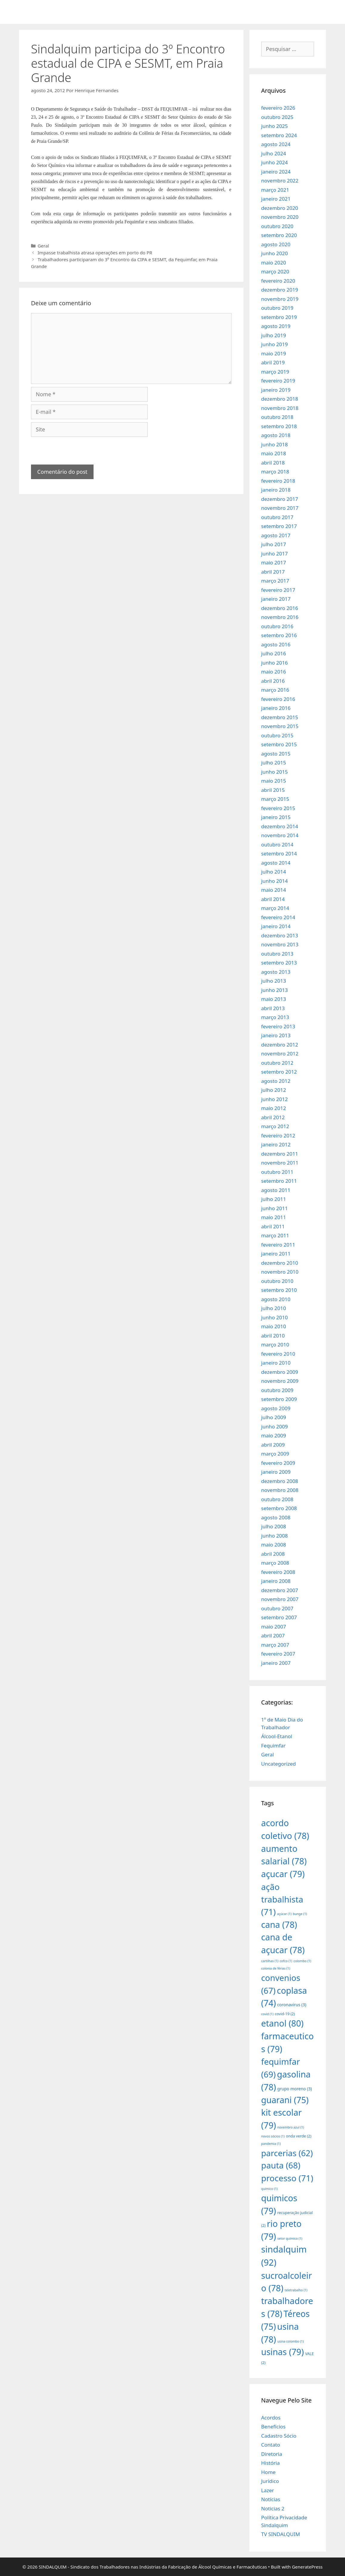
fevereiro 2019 (278, 380)
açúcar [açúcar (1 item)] (284, 1914)
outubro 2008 (277, 1499)
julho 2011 (273, 1199)
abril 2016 (273, 680)
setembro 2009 (279, 1399)
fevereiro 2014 (278, 917)
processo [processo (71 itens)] (287, 2178)
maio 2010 (273, 1326)
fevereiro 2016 (278, 699)
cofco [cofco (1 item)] (286, 1961)
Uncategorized (278, 1763)
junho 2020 (274, 253)
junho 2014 (274, 880)
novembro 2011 (280, 1162)
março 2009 (275, 1453)
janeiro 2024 (276, 171)
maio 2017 (273, 562)
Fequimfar (273, 1745)
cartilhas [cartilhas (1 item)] (270, 1961)
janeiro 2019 (276, 389)
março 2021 (275, 189)
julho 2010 (273, 1308)
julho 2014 (273, 871)
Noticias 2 (273, 2508)
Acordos (271, 2417)
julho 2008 (273, 1526)
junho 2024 (274, 162)
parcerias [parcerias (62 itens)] (287, 2153)
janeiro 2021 (276, 198)
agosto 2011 (275, 1190)
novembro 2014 (280, 835)
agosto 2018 (275, 435)
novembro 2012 (280, 1053)
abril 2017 (273, 571)
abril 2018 (273, 462)
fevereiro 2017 (278, 589)
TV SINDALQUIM (280, 2534)
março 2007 (275, 1644)
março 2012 (275, 1126)
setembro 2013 (279, 962)
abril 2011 (273, 1226)
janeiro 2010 (276, 1362)
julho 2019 (273, 335)
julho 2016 (273, 653)
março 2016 (275, 689)
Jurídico (270, 2481)
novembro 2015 (280, 726)
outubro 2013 (277, 953)
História (270, 2462)
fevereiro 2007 (278, 1653)
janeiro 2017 (276, 598)
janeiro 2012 (276, 1144)
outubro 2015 (277, 735)
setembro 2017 (279, 526)
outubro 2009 (277, 1390)
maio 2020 (273, 262)
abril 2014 (273, 899)
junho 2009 (274, 1426)
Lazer (267, 2490)
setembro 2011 (279, 1180)
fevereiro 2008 (278, 1572)
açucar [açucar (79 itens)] (283, 1874)
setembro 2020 (279, 235)
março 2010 (275, 1344)
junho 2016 (274, 662)
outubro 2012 (277, 1062)
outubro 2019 (277, 307)
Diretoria (271, 2453)
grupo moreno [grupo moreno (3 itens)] (294, 2089)
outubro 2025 (277, 117)
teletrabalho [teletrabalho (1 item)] (296, 2290)
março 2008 (275, 1562)
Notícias (270, 2499)
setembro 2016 (279, 635)
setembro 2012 (279, 1071)
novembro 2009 (280, 1380)
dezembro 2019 (279, 289)
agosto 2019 (275, 326)
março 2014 (275, 908)
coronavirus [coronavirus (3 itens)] (291, 2004)
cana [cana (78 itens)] (279, 1924)
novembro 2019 (280, 298)
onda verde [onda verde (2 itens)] (298, 2136)
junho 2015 (274, 771)
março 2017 (275, 580)
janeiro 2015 (276, 817)
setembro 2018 (279, 426)
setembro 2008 (279, 1508)
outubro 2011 (277, 1171)
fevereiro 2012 (278, 1135)
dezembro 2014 (279, 826)
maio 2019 (273, 353)
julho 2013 (273, 980)
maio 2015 (273, 780)
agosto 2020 (275, 244)
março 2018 (275, 471)
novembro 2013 (280, 944)
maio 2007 (273, 1626)
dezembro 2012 (279, 1044)
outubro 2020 (277, 226)
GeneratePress (307, 2567)
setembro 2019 (279, 317)
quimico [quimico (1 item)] (269, 2189)
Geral (43, 246)
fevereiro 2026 (278, 107)
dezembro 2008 (279, 1481)
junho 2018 (274, 444)
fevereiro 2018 (278, 480)
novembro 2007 (280, 1599)
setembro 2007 (279, 1617)
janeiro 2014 (276, 926)
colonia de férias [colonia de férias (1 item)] (275, 1968)
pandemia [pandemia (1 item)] (271, 2144)
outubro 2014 (277, 844)
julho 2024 (273, 153)
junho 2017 (274, 553)
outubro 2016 (277, 626)
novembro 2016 (280, 617)
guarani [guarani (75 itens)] (285, 2100)
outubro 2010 (277, 1281)
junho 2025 (274, 126)
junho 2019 (274, 344)
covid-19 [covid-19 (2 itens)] (285, 2013)
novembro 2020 (280, 216)
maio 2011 (273, 1217)
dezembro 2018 (279, 398)
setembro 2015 (279, 744)
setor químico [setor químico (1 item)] (289, 2238)
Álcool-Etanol (276, 1736)
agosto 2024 (275, 144)
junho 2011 (274, 1208)
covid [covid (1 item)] (267, 2014)
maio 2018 (273, 453)
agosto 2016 (275, 644)
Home (268, 2472)
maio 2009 (273, 1435)
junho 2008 (274, 1535)
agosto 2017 (275, 535)
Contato (270, 2444)
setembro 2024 (279, 135)
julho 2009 (273, 1417)
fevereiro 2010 (278, 1353)
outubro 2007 (277, 1608)
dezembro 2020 (279, 208)
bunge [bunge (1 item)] (300, 1914)
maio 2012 (273, 1108)
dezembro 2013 (279, 935)
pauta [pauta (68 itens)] (281, 2165)
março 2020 (275, 271)
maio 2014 (273, 889)
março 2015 (275, 798)
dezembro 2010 (279, 1262)
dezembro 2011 (279, 1153)
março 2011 (275, 1235)
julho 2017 (273, 544)
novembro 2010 (280, 1271)
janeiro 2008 (276, 1581)
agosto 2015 (275, 753)
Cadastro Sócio (278, 2435)
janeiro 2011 (276, 1253)
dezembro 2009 (279, 1371)
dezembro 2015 (279, 717)
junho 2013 (274, 990)
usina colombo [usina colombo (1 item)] (290, 2341)
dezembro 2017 (279, 499)
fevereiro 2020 (278, 280)
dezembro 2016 (279, 608)
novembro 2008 (280, 1490)
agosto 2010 (275, 1299)
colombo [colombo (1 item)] (302, 1961)
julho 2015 (273, 762)
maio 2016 (273, 671)
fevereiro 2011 (278, 1244)
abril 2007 (273, 1635)
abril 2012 (273, 1117)
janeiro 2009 (276, 1471)
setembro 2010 (279, 1290)
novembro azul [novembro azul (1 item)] (290, 2127)
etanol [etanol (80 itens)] (282, 2023)
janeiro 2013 (276, 1035)
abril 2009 (273, 1444)
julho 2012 (273, 1089)
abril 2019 (273, 362)
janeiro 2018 (276, 489)
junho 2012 (274, 1099)
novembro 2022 (280, 180)
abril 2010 (273, 1335)
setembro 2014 (279, 853)
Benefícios (273, 2426)
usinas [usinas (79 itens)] (282, 2351)
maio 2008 (273, 1544)
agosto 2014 (275, 862)
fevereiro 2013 (278, 1026)
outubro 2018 (277, 417)
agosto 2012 (275, 1081)
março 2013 (275, 1017)
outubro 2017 (277, 517)
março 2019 (275, 371)
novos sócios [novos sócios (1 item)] (273, 2136)
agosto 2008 (275, 1517)
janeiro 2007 (276, 1662)
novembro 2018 (280, 408)
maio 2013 (273, 999)
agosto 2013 (275, 971)
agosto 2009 (275, 1408)
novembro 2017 (280, 507)
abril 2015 (273, 790)
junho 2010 (274, 1317)
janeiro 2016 (276, 708)
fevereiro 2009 (278, 1462)
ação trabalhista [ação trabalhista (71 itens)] (282, 1899)
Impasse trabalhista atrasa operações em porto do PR (95, 253)
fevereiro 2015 (278, 808)
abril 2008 (273, 1553)
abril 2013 (273, 1008)
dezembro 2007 (279, 1590)
